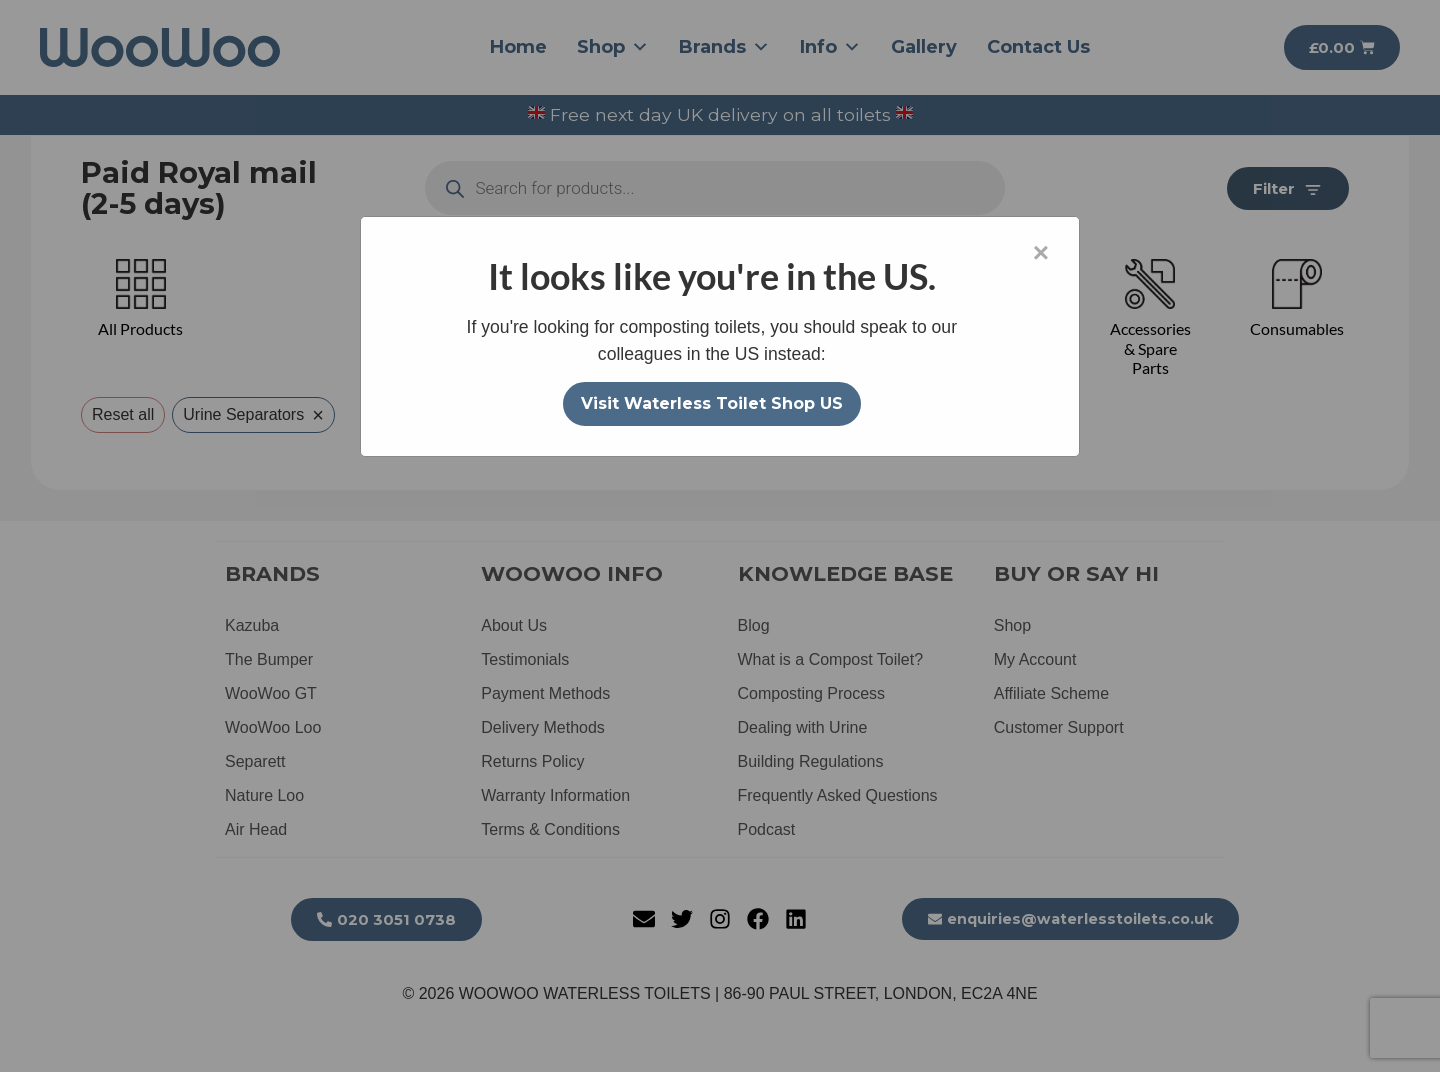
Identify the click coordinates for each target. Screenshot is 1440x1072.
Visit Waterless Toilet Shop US (712, 403)
